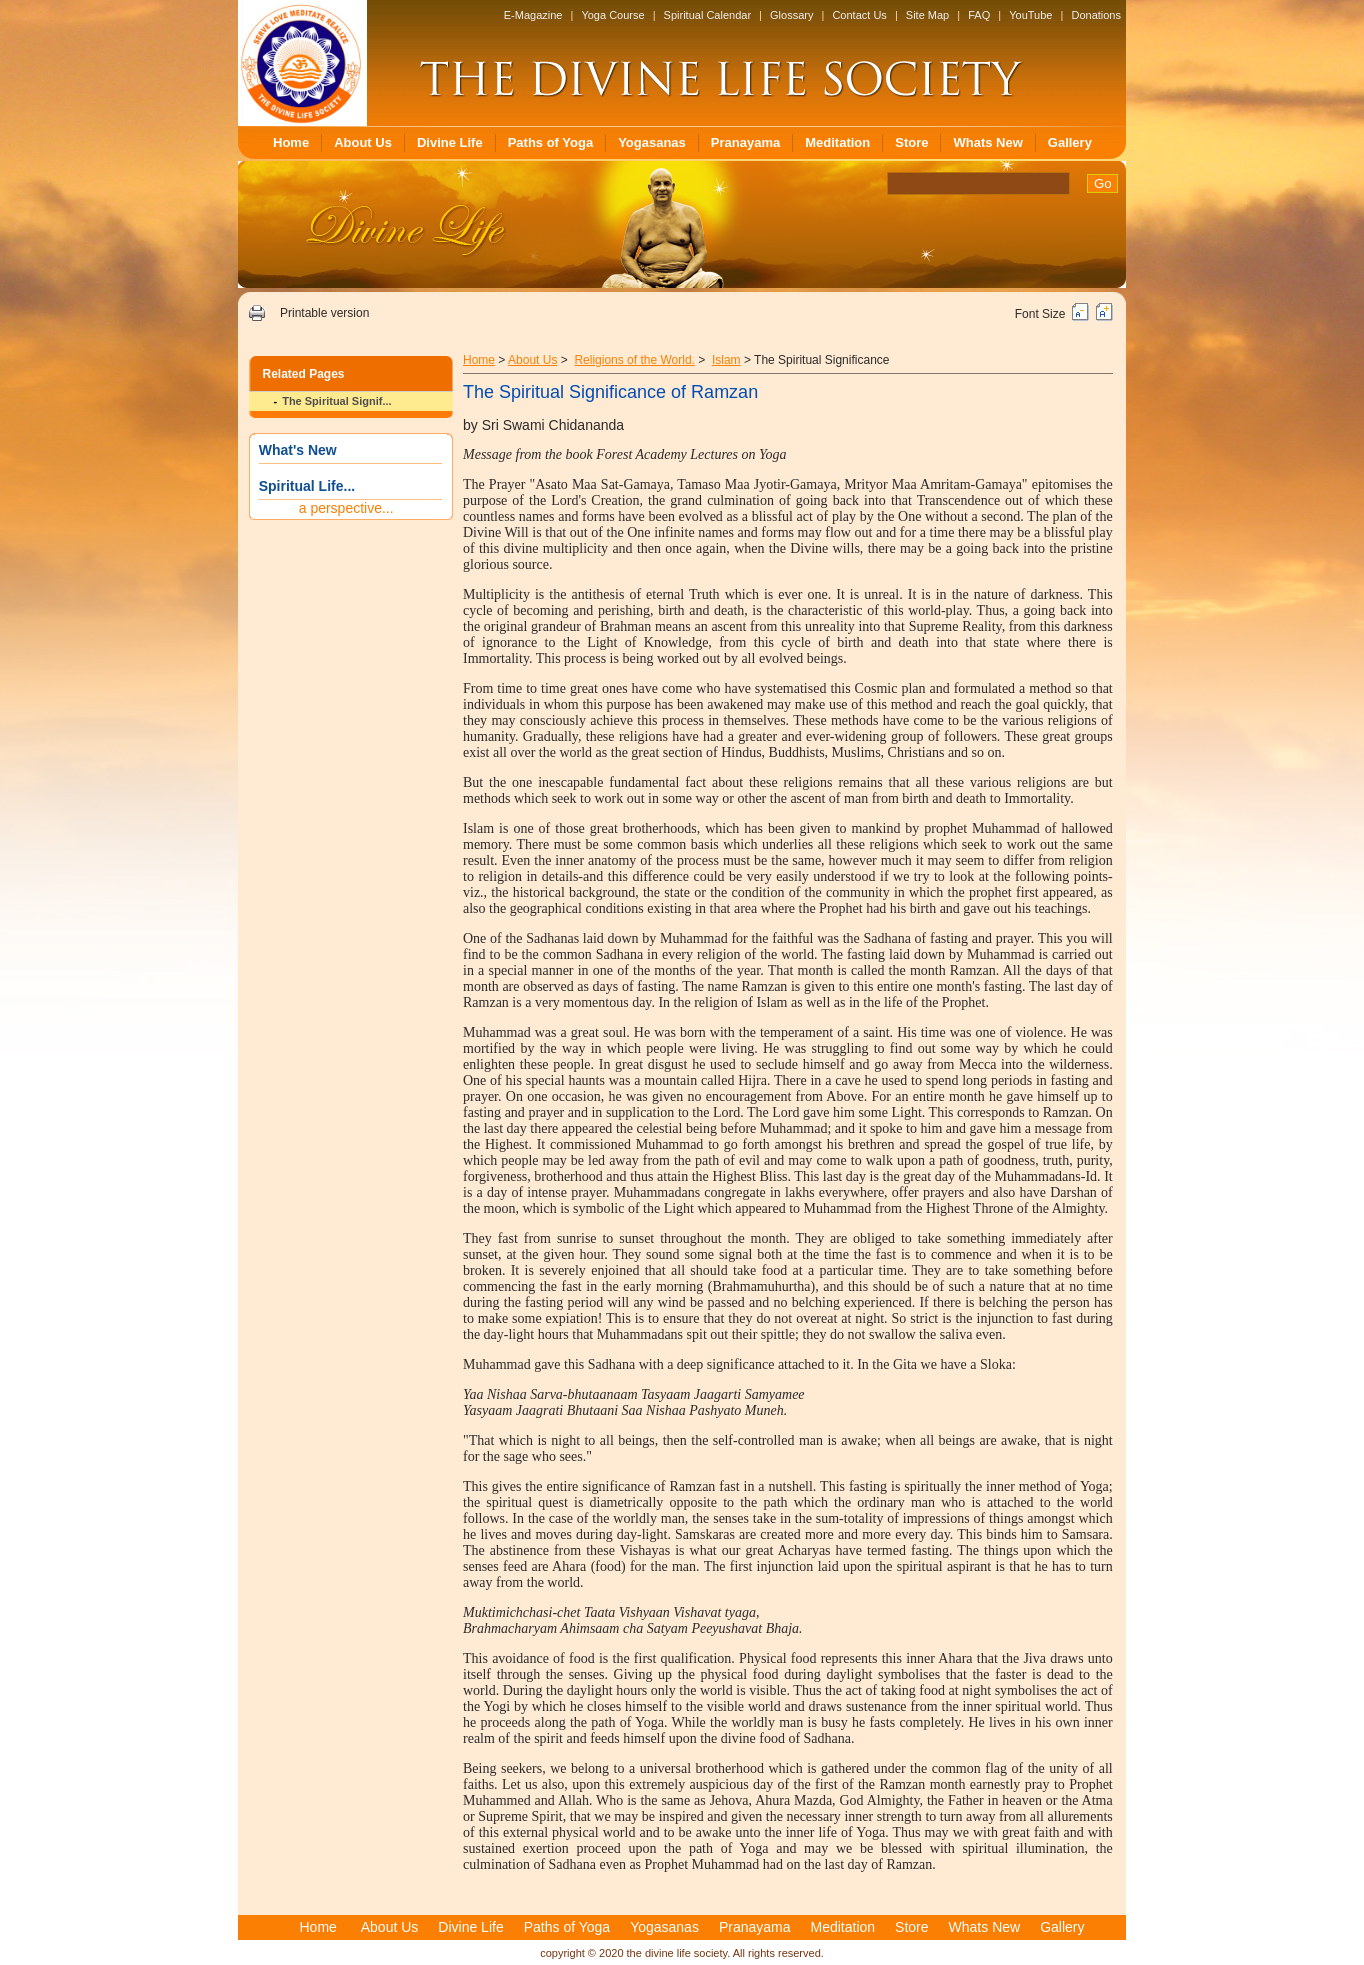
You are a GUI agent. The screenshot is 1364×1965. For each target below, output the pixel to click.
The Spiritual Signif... (336, 401)
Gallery (1070, 142)
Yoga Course (612, 15)
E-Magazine (533, 15)
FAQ (979, 15)
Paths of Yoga (550, 142)
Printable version (324, 313)
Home (291, 142)
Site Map (927, 15)
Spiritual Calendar (707, 15)
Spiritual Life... (307, 486)
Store (911, 142)
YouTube (1030, 15)
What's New (298, 450)
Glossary (791, 15)
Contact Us (859, 15)
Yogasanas (652, 142)
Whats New (987, 142)
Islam (726, 360)
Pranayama (745, 142)
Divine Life (450, 142)
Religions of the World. (634, 360)
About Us (363, 142)
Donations (1096, 15)
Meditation (837, 142)
